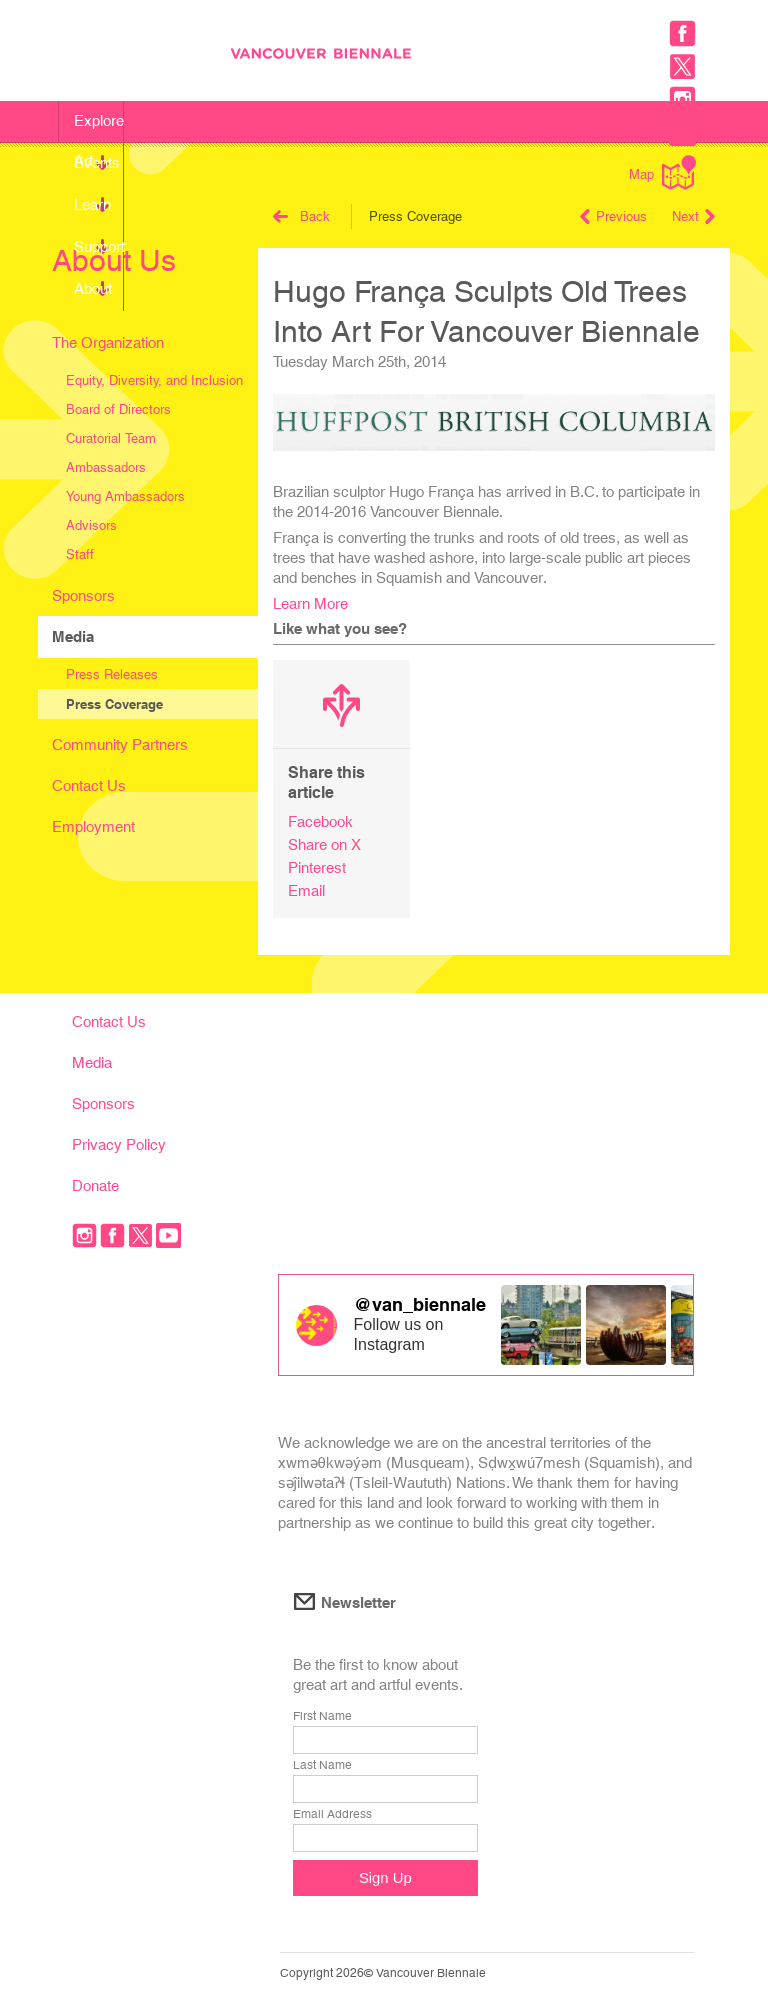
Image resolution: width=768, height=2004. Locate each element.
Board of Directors (118, 409)
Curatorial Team (111, 438)
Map (662, 172)
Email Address (332, 1814)
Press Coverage (114, 704)
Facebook (320, 821)
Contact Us (89, 785)
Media (73, 636)
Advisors (91, 525)
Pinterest (317, 867)
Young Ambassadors (125, 496)
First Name (322, 1716)
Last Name (322, 1765)
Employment (93, 826)
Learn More (310, 603)
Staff (80, 554)
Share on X (324, 844)
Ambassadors (106, 467)
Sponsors (83, 595)
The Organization (108, 342)
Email (306, 890)
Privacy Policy (119, 1144)
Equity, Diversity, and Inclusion (154, 380)
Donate (95, 1185)
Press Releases (112, 674)
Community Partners (120, 744)
